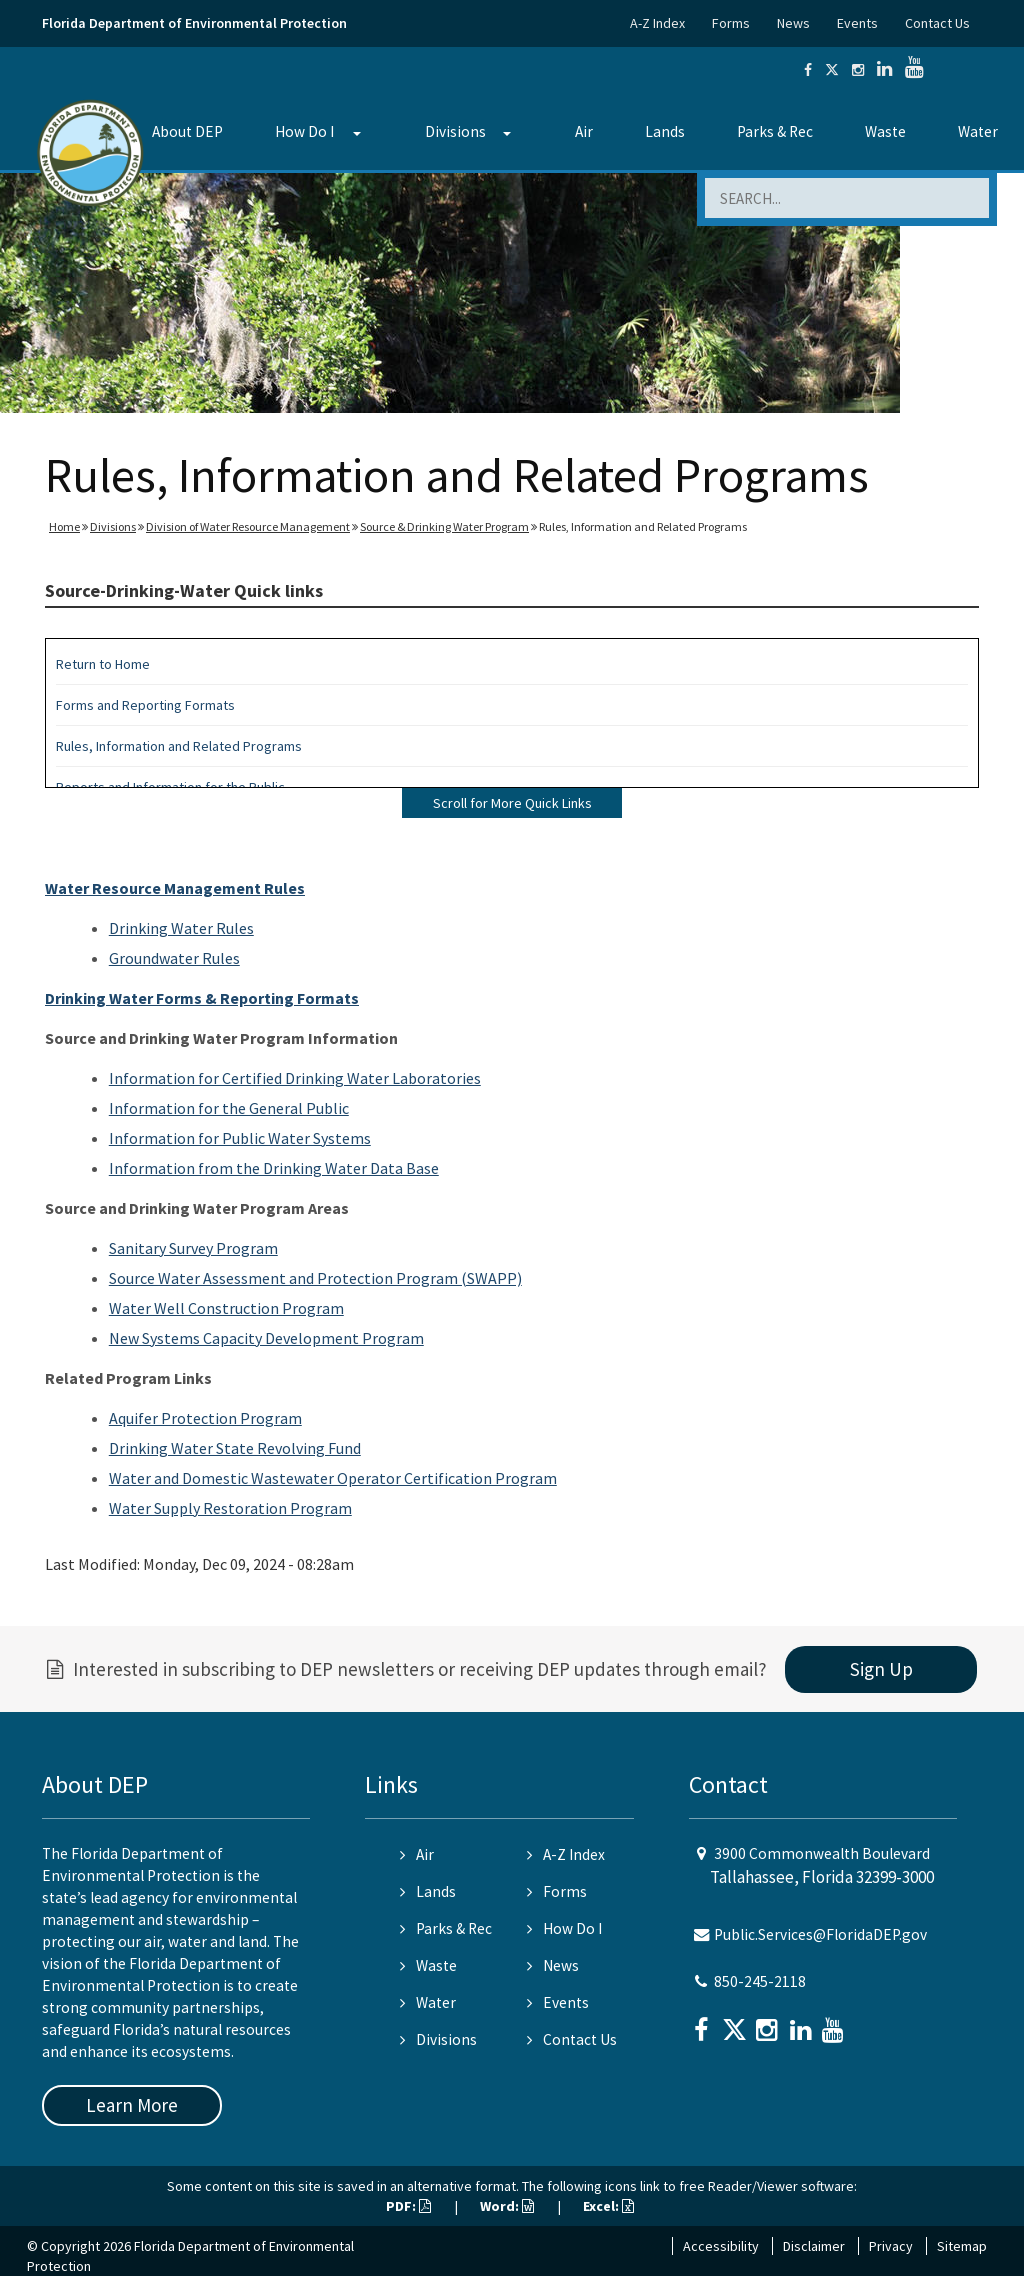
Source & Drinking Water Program (444, 526)
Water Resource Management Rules (175, 888)
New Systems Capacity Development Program (266, 1338)
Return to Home (103, 664)
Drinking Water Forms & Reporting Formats (202, 998)
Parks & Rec (775, 131)
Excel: (608, 2206)
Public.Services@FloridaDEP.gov (820, 1934)
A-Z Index (657, 23)
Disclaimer (814, 2246)
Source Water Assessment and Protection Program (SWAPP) (315, 1278)
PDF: (408, 2206)
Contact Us (937, 23)
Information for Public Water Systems (240, 1138)
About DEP (187, 131)
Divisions (455, 131)
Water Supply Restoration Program (230, 1508)
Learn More (132, 2105)
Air (584, 131)
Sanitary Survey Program (193, 1248)
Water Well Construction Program (226, 1308)
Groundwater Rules (174, 958)
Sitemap (962, 2246)
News (793, 23)
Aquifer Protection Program (205, 1418)
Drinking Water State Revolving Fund (235, 1448)
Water (978, 131)
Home (64, 526)
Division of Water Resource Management (248, 526)
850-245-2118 (760, 1981)
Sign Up (881, 1669)
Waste (885, 131)
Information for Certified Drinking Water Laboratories (295, 1078)
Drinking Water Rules (181, 928)
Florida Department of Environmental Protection (194, 23)
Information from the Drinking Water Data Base (274, 1168)
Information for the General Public (229, 1108)
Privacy (891, 2246)
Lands (665, 131)
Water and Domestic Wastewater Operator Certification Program (333, 1478)
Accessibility (721, 2246)
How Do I (304, 131)
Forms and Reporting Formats (145, 705)
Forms (731, 23)
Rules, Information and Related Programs (179, 746)
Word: (507, 2206)
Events (857, 23)
